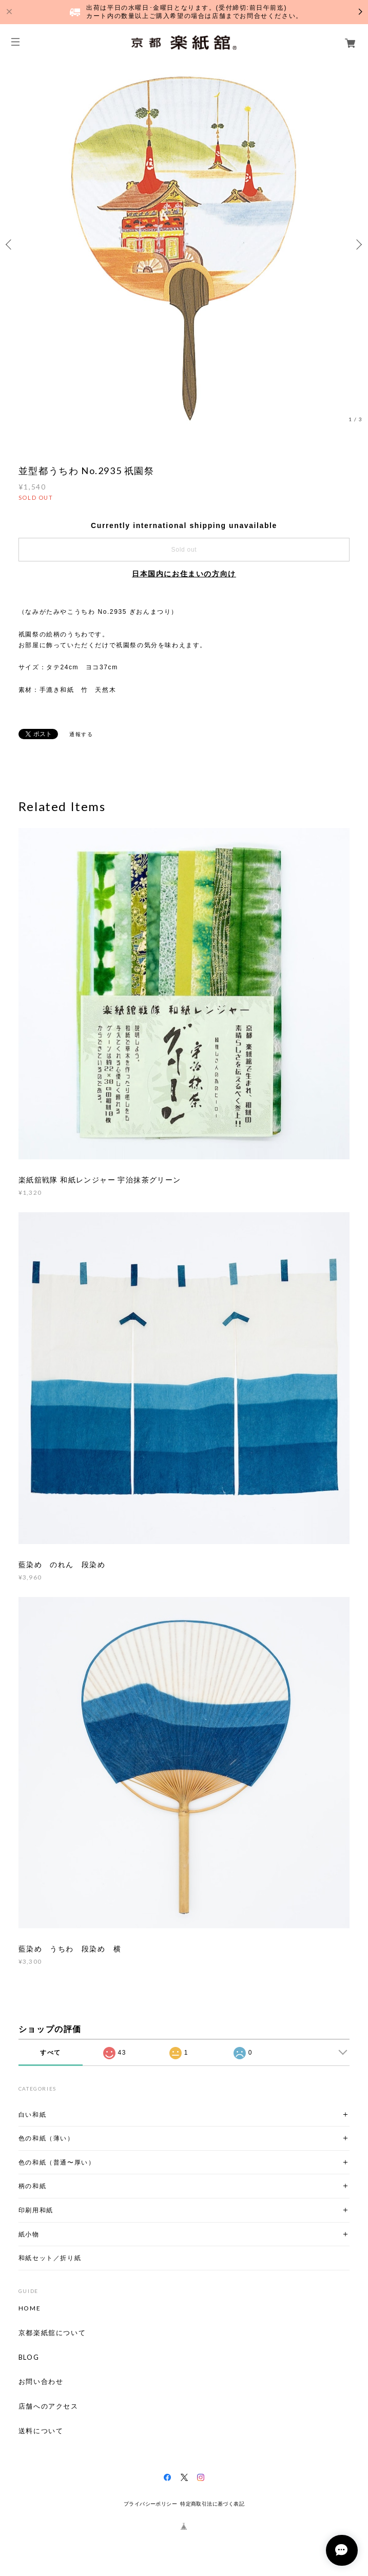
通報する (81, 734)
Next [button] (357, 244)
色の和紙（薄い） (46, 2138)
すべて (50, 2052)
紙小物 (29, 2234)
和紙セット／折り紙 (49, 2258)
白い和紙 (32, 2114)
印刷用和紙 (35, 2210)
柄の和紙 (32, 2186)
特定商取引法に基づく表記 (212, 2504)
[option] (184, 244)
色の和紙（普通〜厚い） (56, 2162)
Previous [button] (10, 244)
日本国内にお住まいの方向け (184, 574)
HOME (29, 2308)
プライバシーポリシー (150, 2504)
